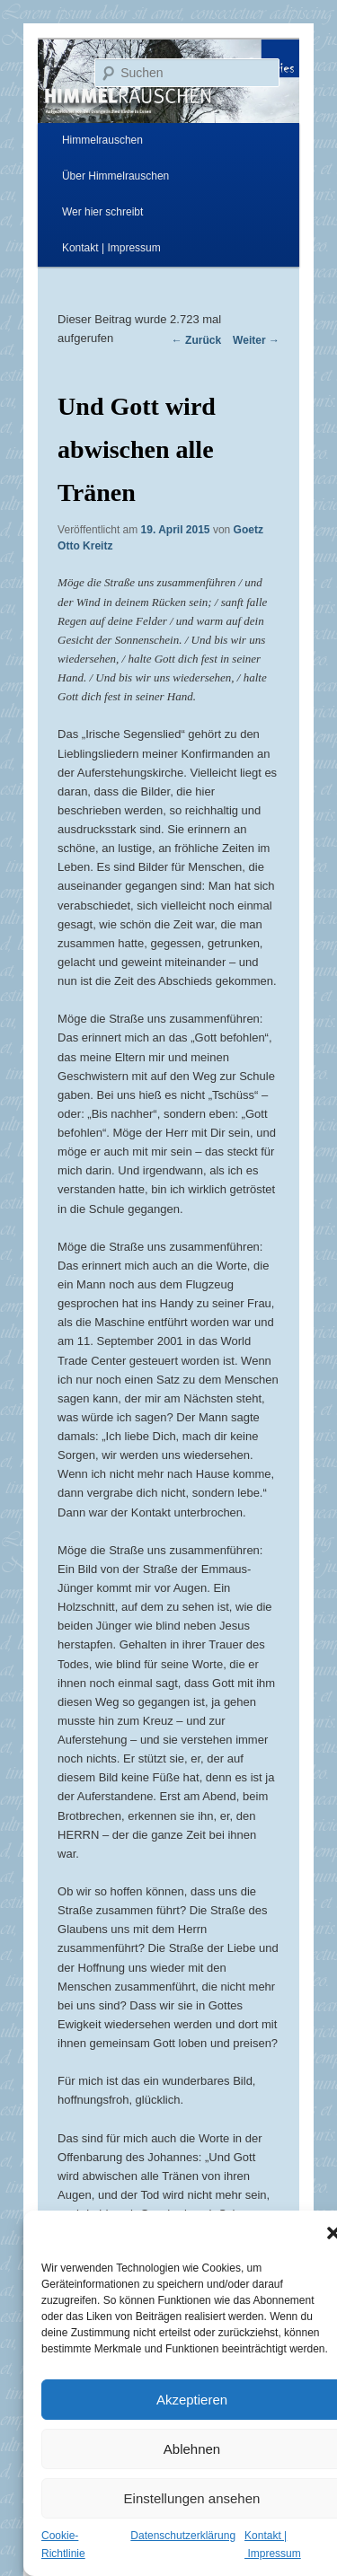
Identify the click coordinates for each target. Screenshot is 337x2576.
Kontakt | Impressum (111, 248)
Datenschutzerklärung (182, 2535)
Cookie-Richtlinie (63, 2544)
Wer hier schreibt (102, 212)
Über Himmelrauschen (115, 176)
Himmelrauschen (102, 140)
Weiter (256, 340)
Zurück (196, 340)
